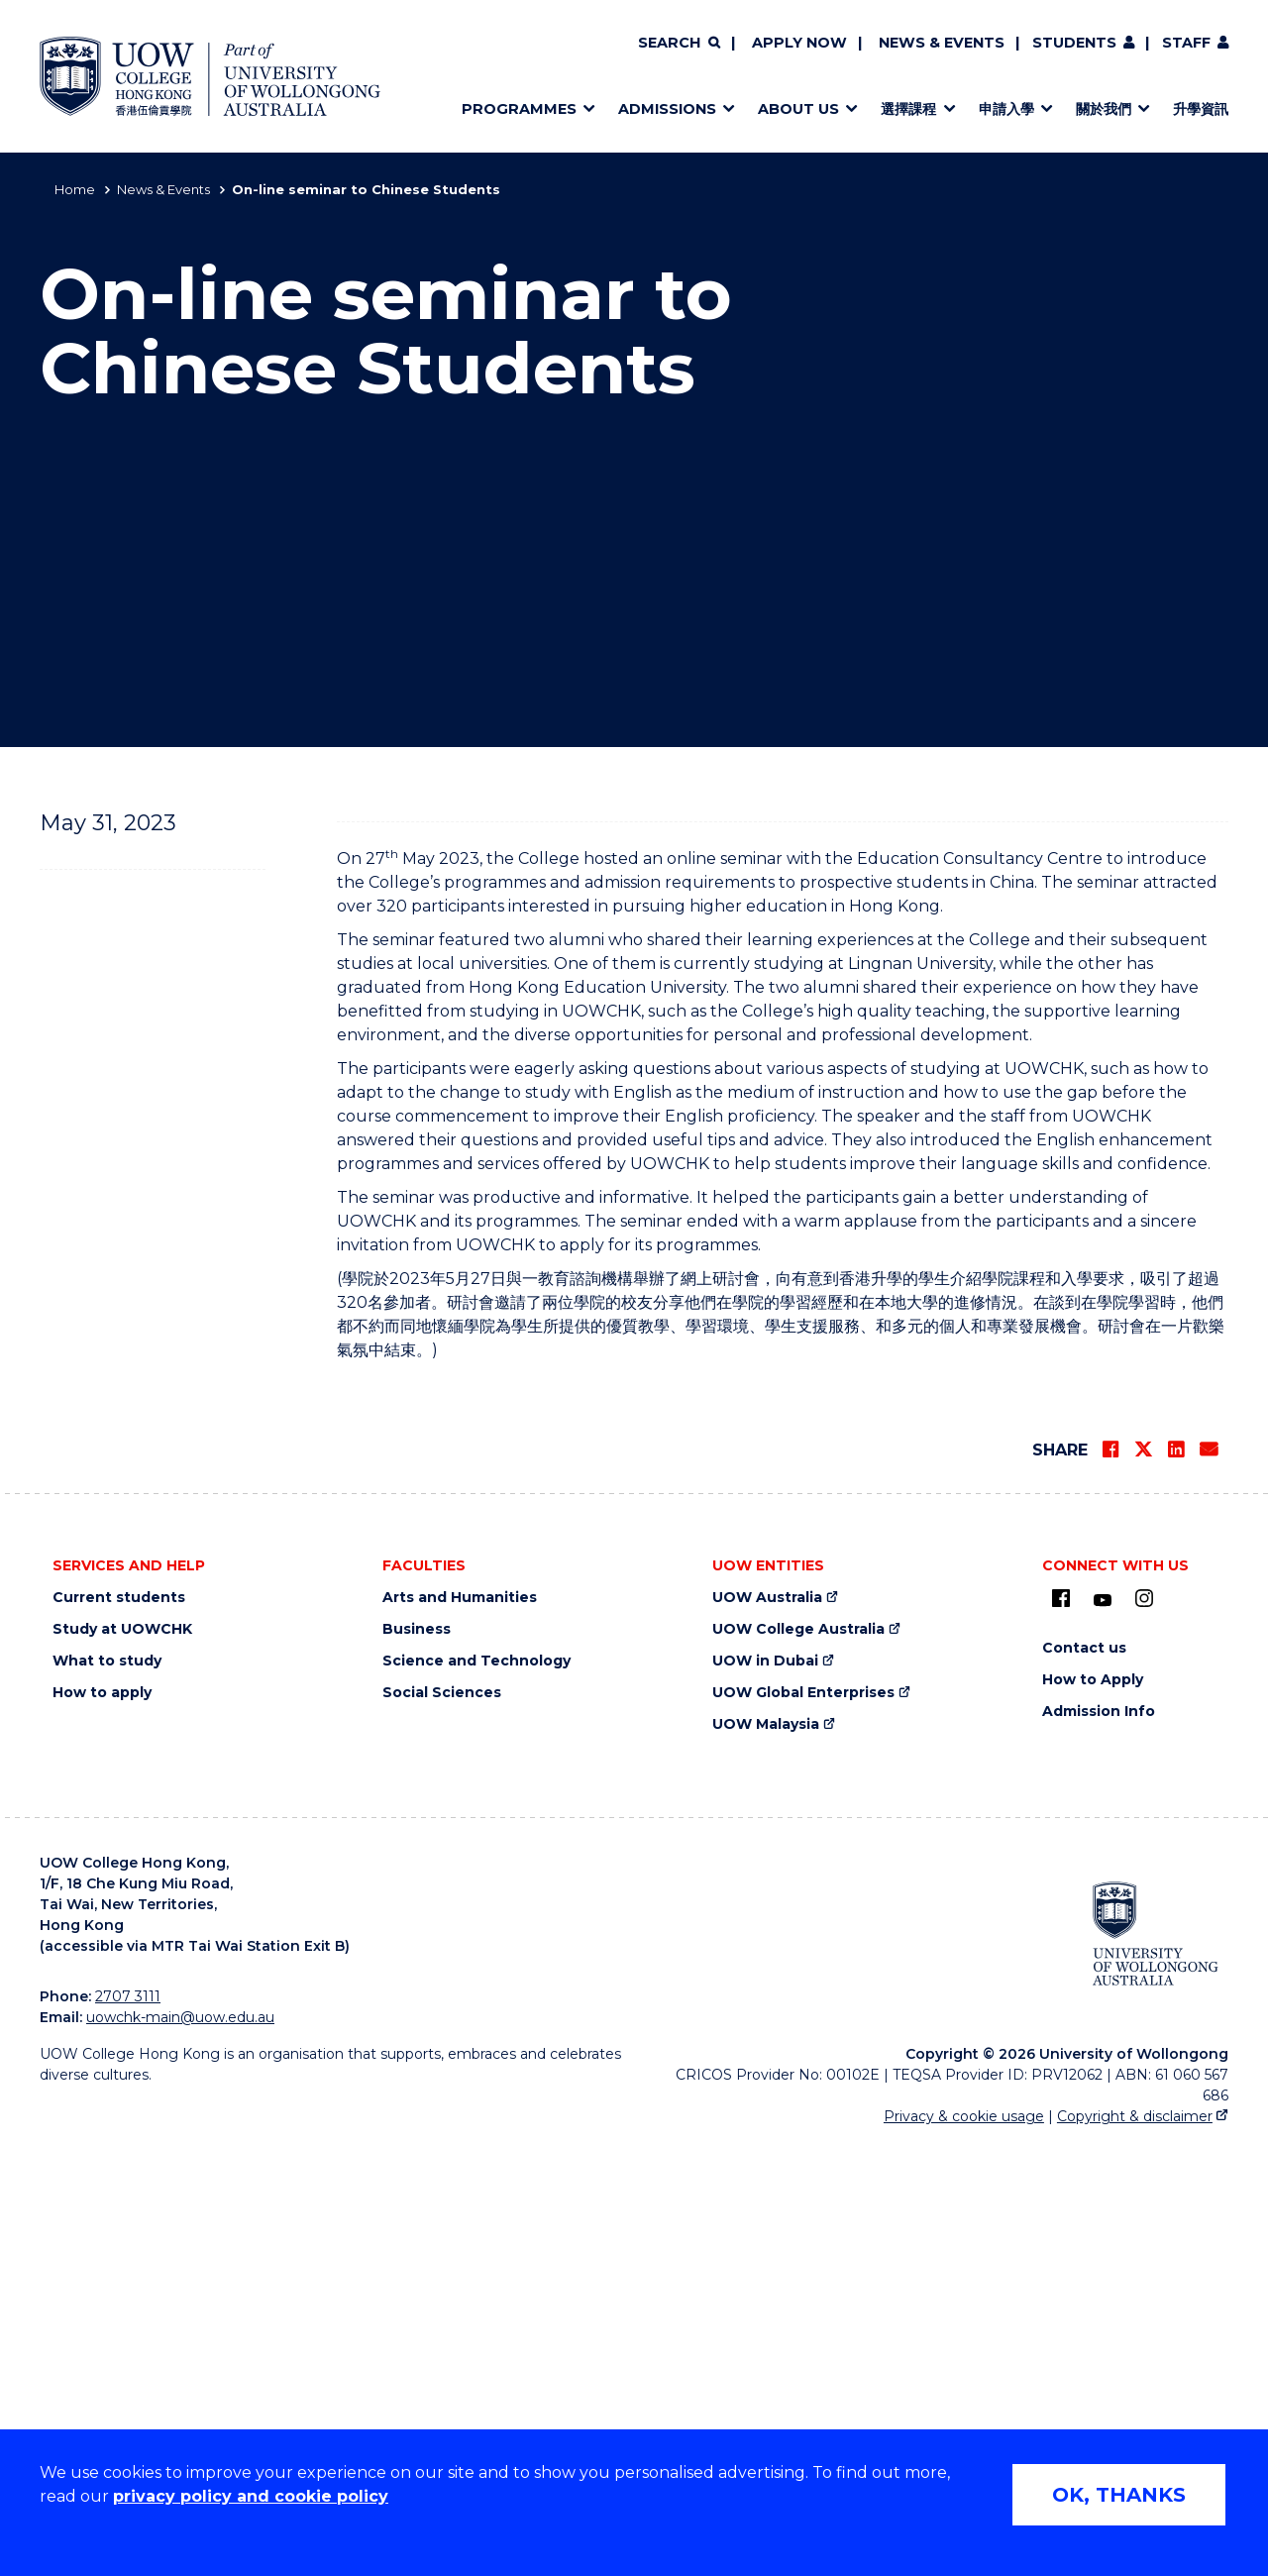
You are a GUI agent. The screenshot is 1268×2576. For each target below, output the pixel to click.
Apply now (799, 43)
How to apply (102, 2125)
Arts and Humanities (459, 2030)
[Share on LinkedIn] (1176, 1882)
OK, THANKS (1119, 2495)
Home (74, 189)
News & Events (941, 43)
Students (1074, 43)
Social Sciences (441, 2125)
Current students (119, 2030)
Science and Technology (476, 2094)
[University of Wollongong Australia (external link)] (1155, 2366)
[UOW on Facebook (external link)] (1061, 2031)
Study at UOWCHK (122, 2062)
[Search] (678, 43)
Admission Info (1098, 2144)
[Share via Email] (1208, 1882)
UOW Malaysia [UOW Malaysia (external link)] (765, 2157)
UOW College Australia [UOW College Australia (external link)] (798, 2062)
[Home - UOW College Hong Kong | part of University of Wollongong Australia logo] (210, 76)
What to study (107, 2094)
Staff (1186, 43)
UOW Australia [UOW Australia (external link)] (767, 2030)
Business (416, 2062)
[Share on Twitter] (1143, 1882)
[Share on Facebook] (1110, 1882)
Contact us (1084, 2081)
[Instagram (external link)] (1144, 2031)
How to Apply (1092, 2112)
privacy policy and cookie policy (250, 2496)
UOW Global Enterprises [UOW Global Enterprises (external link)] (803, 2125)
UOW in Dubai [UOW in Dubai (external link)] (765, 2094)
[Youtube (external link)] (1102, 2034)
